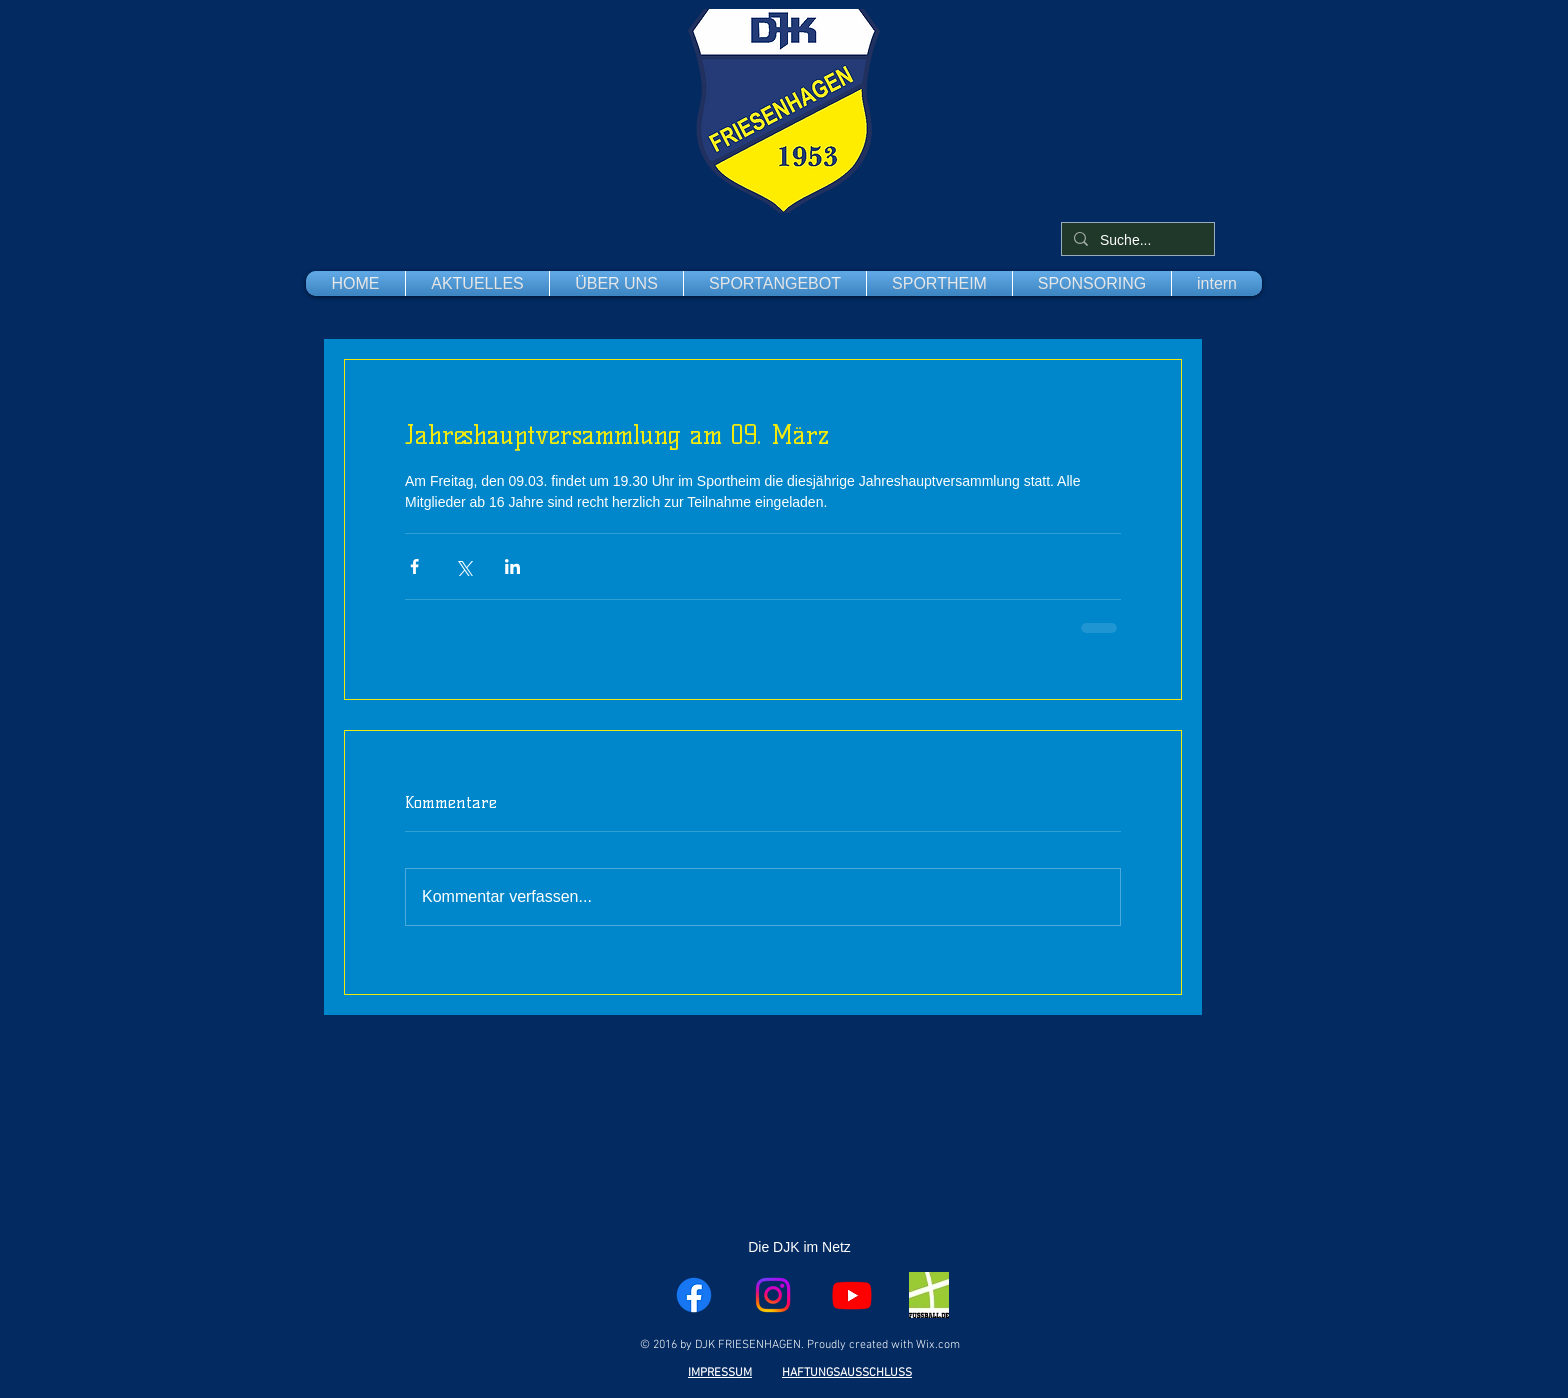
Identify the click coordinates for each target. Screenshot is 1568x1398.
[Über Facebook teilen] (414, 566)
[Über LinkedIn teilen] (512, 566)
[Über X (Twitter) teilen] (463, 566)
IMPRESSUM (720, 1373)
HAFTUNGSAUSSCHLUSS (847, 1373)
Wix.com (938, 1345)
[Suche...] (1136, 241)
